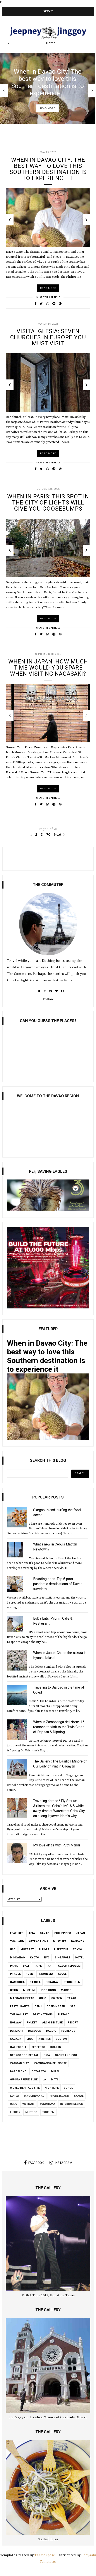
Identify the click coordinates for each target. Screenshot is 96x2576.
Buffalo (63, 2014)
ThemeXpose (45, 2555)
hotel (79, 1957)
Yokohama (47, 2103)
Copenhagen (55, 2006)
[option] (47, 88)
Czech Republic (69, 1965)
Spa (72, 2006)
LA (44, 2079)
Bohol (68, 2087)
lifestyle (61, 1949)
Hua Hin (55, 2047)
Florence (68, 2030)
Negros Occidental (24, 2055)
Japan (80, 1933)
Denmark (16, 2030)
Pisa (47, 2055)
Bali (26, 1965)
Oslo (42, 1998)
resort (73, 2022)
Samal (79, 2095)
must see (59, 1941)
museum (29, 1990)
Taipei (38, 1965)
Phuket (32, 2022)
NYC (47, 1957)
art (50, 1965)
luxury (15, 2112)
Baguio (51, 2030)
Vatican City (19, 2063)
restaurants (19, 2006)
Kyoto (34, 1957)
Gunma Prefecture (24, 2079)
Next (59, 834)
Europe (44, 1949)
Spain (14, 1990)
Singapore (62, 1957)
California (18, 2047)
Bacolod (34, 2030)
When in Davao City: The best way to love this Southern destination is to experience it (47, 82)
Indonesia (45, 1973)
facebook (34, 2162)
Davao (44, 1933)
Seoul (62, 1973)
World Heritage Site (25, 2087)
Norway (16, 2022)
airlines (44, 2038)
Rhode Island (59, 2095)
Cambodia (17, 1982)
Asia (31, 1933)
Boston (61, 2038)
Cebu (37, 2006)
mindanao (17, 1957)
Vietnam (28, 2103)
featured (16, 1933)
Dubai (55, 2071)
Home (50, 43)
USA (12, 1949)
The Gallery (19, 2014)
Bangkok (77, 1941)
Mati (54, 2079)
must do (31, 2112)
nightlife (52, 2087)
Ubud (29, 2038)
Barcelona (18, 2071)
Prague (15, 1973)
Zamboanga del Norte (50, 2063)
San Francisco (66, 2055)
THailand (17, 1941)
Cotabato (38, 2071)
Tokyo (77, 1949)
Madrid (66, 1990)
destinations (43, 2014)
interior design (71, 2103)
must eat (27, 1949)
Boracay (52, 1982)
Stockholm (72, 1982)
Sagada (15, 2038)
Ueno (13, 2103)
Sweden (56, 1998)
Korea (14, 2095)
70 (48, 834)
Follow (48, 999)
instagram (61, 2162)
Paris (14, 1965)
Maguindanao (34, 2095)
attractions (38, 1941)
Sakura (35, 1982)
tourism (48, 2112)
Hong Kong (48, 1990)
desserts (38, 2047)
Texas (71, 1998)
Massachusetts (22, 1998)
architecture (52, 2022)
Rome (29, 1973)
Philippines (62, 1933)
